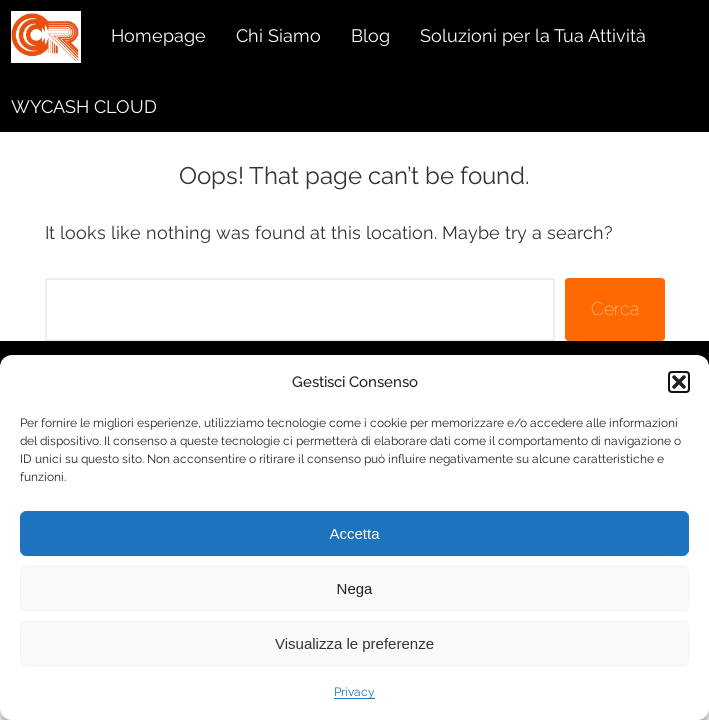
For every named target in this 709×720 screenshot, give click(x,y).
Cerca (615, 308)
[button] (679, 382)
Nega (355, 588)
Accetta (354, 533)
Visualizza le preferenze (354, 643)
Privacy (354, 692)
